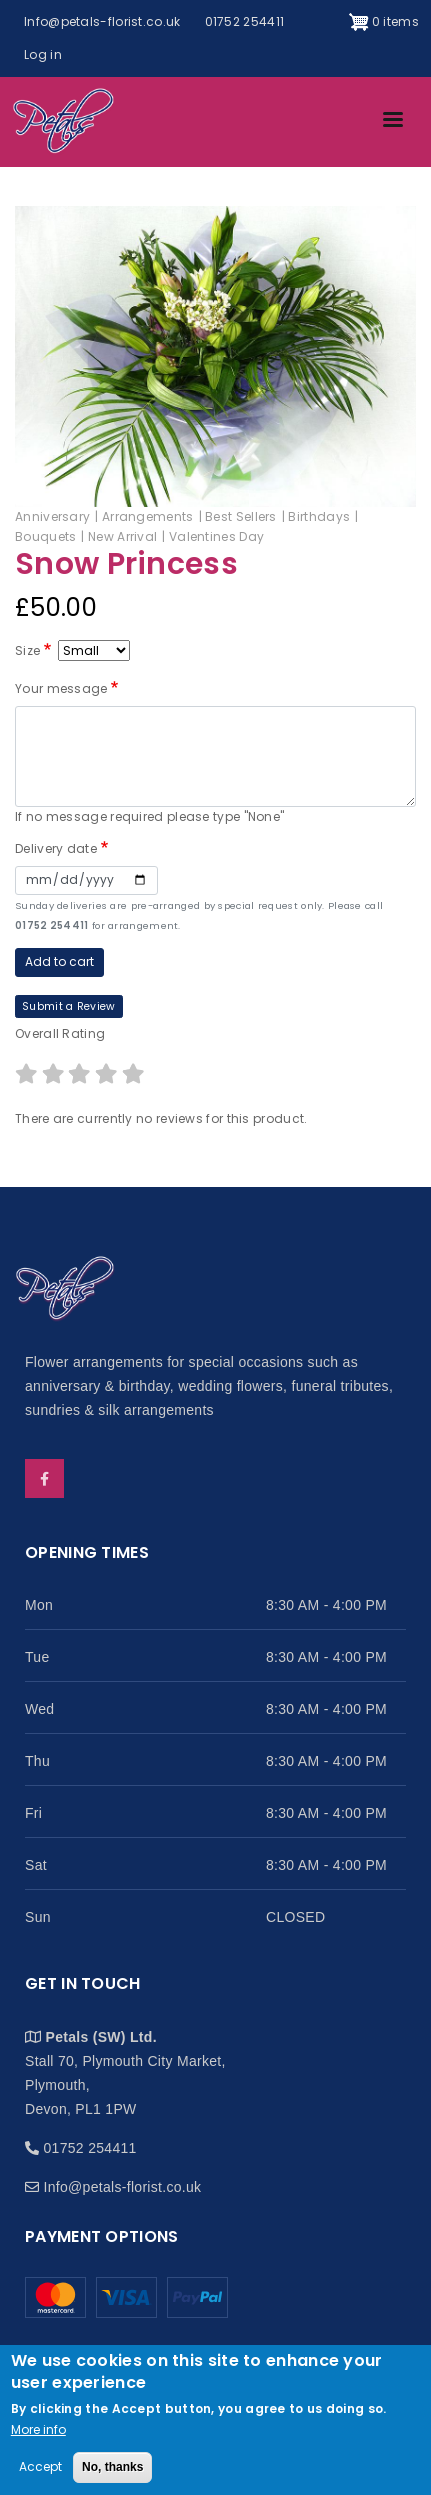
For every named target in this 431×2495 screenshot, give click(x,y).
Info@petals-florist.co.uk (102, 21)
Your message (61, 688)
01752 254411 (245, 21)
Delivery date (56, 848)
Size (27, 650)
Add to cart (59, 961)
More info (38, 2429)
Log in (43, 54)
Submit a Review (69, 1006)
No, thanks (112, 2468)
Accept (40, 2467)
